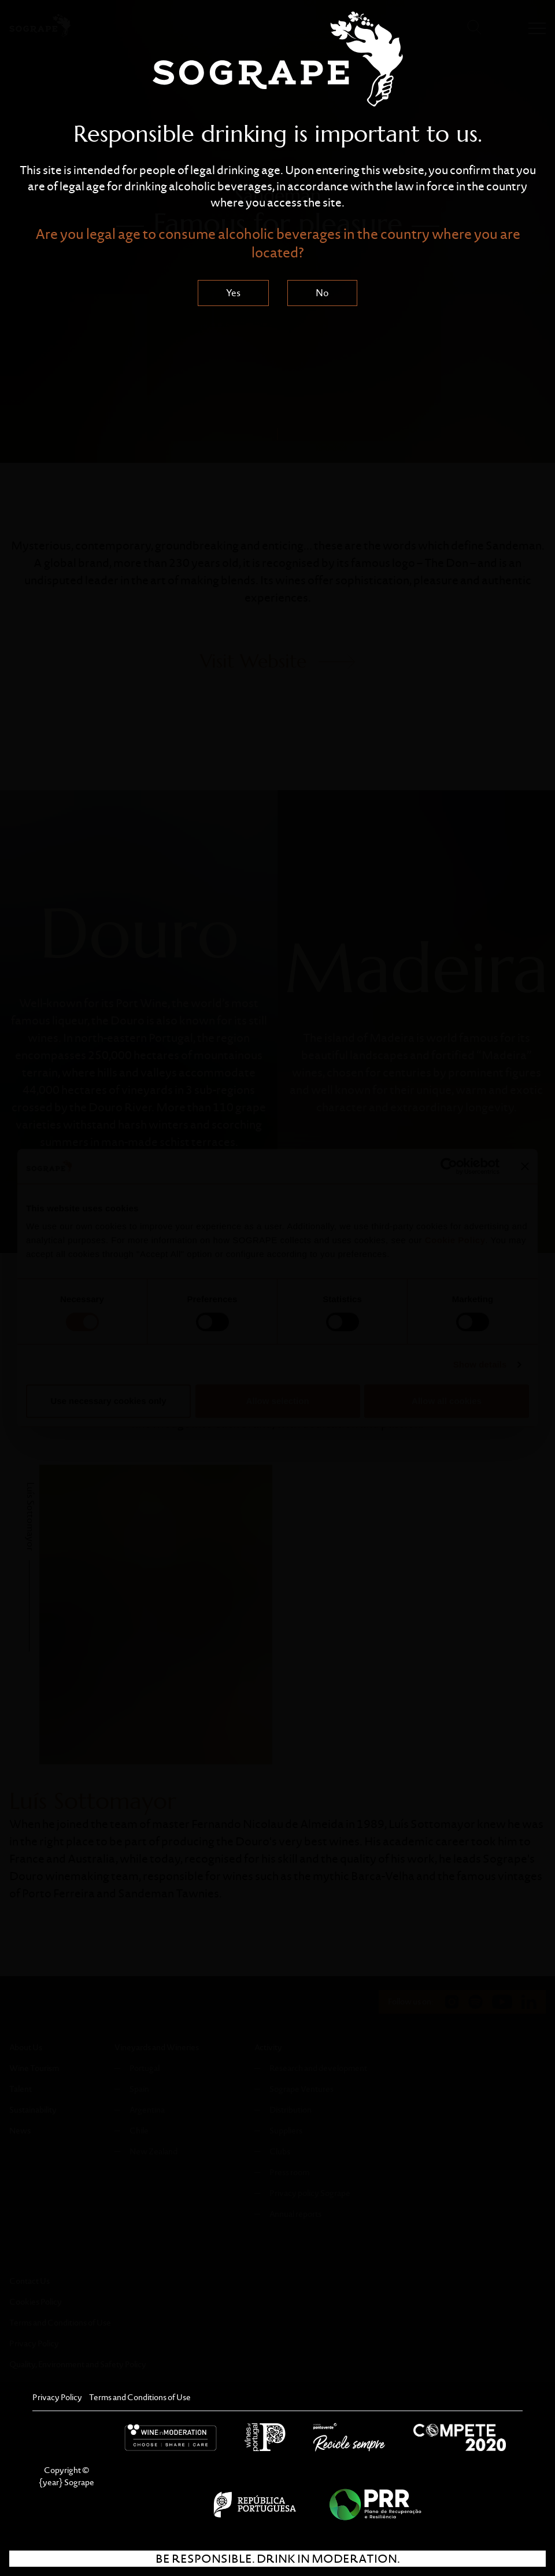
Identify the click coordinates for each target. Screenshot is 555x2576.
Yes (233, 293)
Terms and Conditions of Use (140, 2397)
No (322, 293)
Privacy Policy (57, 2397)
